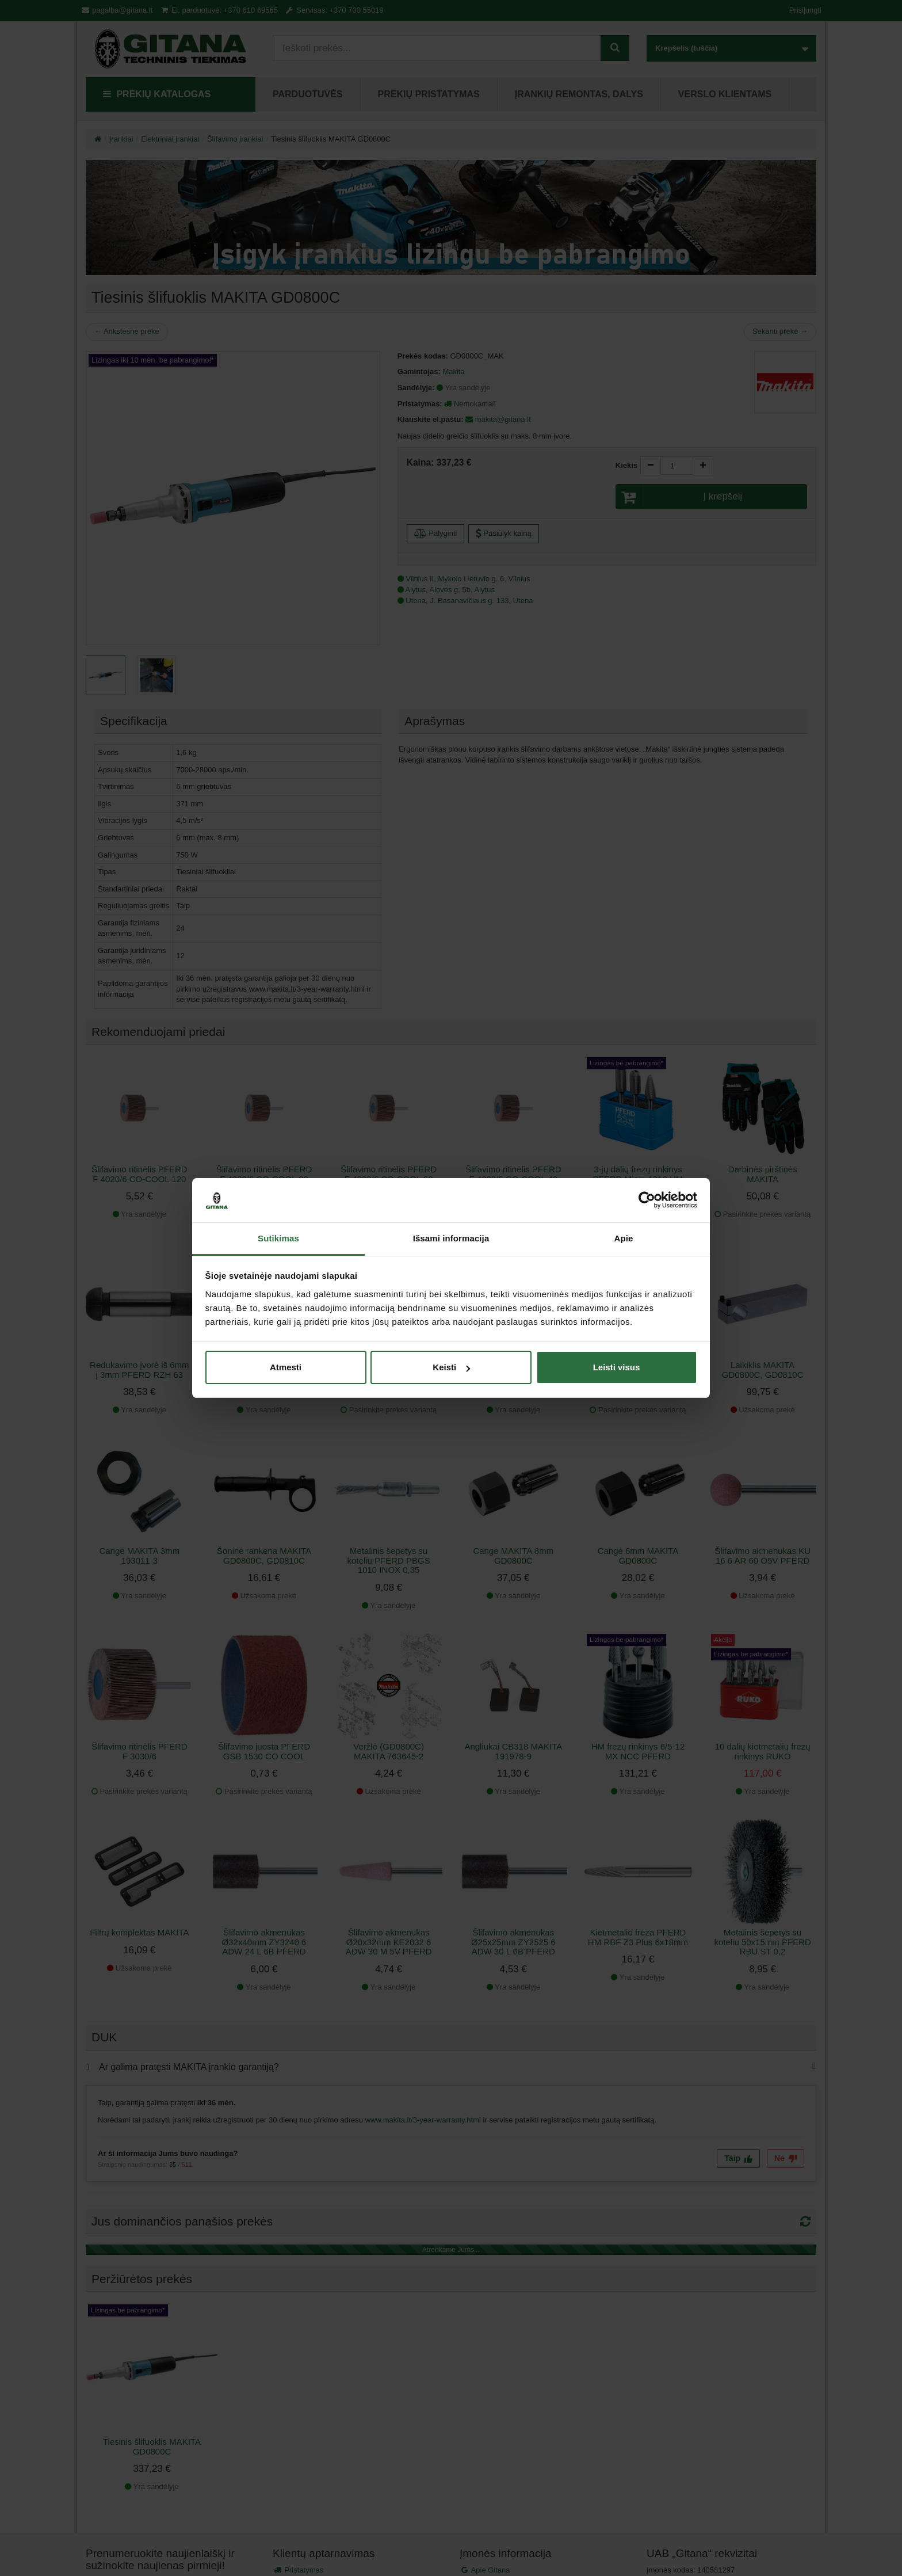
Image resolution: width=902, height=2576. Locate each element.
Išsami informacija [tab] (451, 1238)
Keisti (451, 1367)
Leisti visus (616, 1367)
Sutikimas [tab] (278, 1238)
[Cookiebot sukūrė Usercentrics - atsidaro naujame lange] (647, 1200)
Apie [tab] (623, 1238)
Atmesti (285, 1367)
